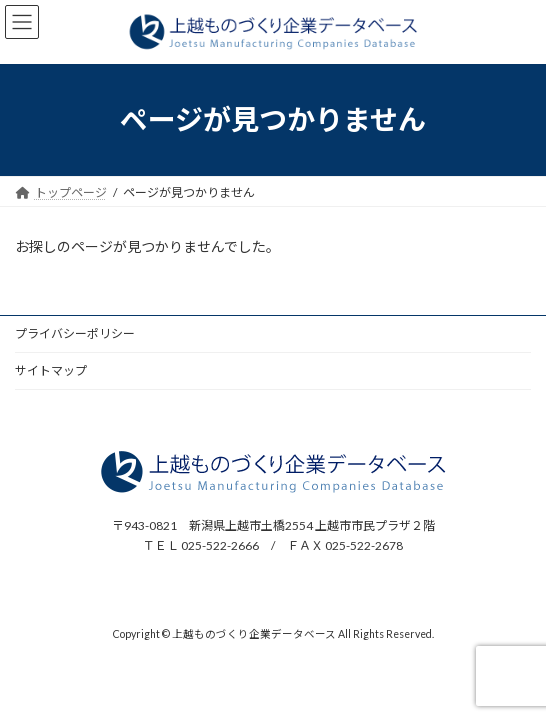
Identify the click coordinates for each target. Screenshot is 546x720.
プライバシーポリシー (75, 333)
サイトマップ (51, 370)
